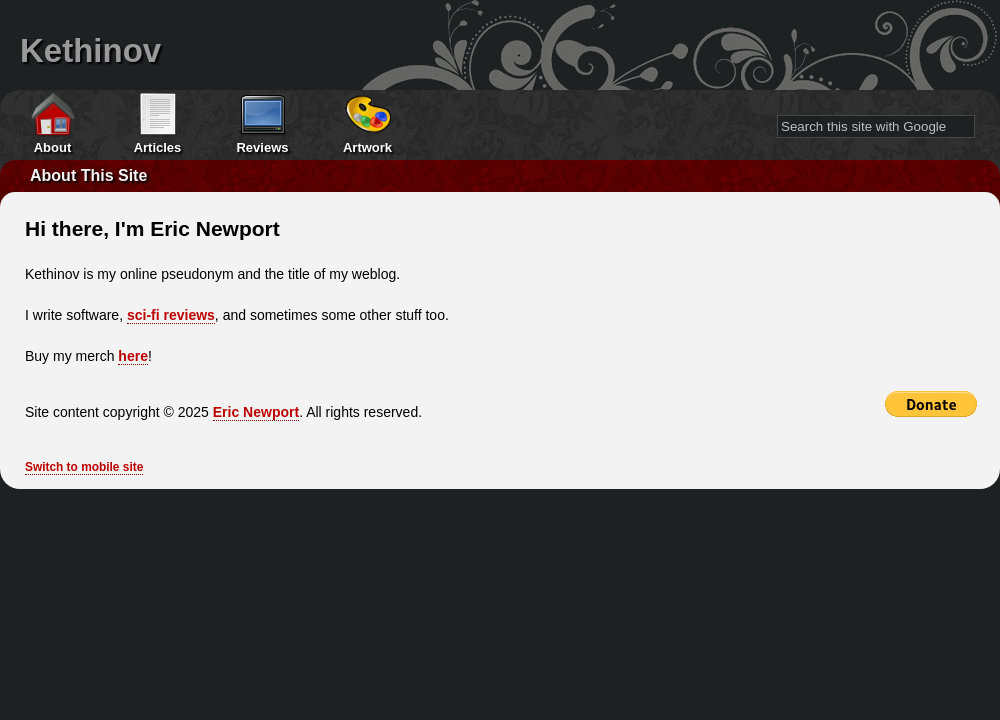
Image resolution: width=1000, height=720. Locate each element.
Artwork (367, 147)
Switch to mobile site (84, 467)
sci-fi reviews (171, 315)
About (53, 147)
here (133, 356)
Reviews (262, 147)
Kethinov (90, 50)
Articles (158, 147)
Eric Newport (256, 412)
